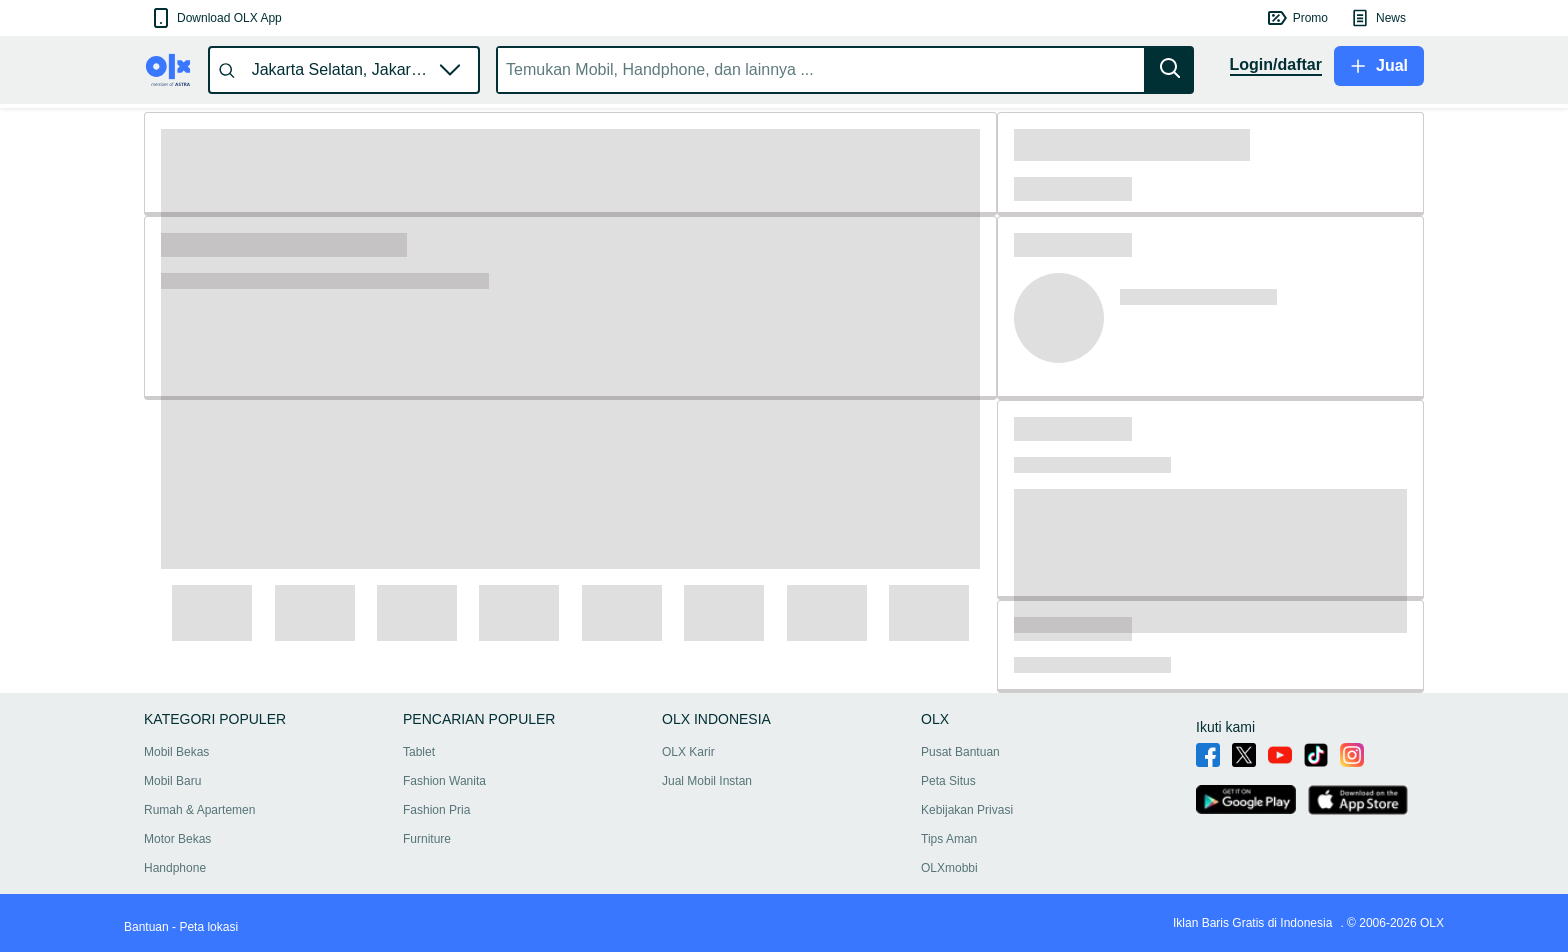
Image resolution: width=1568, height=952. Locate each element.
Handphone (175, 868)
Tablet (419, 752)
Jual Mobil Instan (707, 781)
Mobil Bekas (176, 752)
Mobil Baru (172, 781)
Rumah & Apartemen (199, 810)
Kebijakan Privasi (967, 810)
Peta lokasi (208, 927)
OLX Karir (688, 752)
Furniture (427, 839)
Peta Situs (948, 781)
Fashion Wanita (444, 781)
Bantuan (146, 927)
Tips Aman (949, 839)
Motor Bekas (177, 839)
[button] (215, 18)
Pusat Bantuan (960, 752)
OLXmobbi (949, 868)
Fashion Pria (436, 810)
